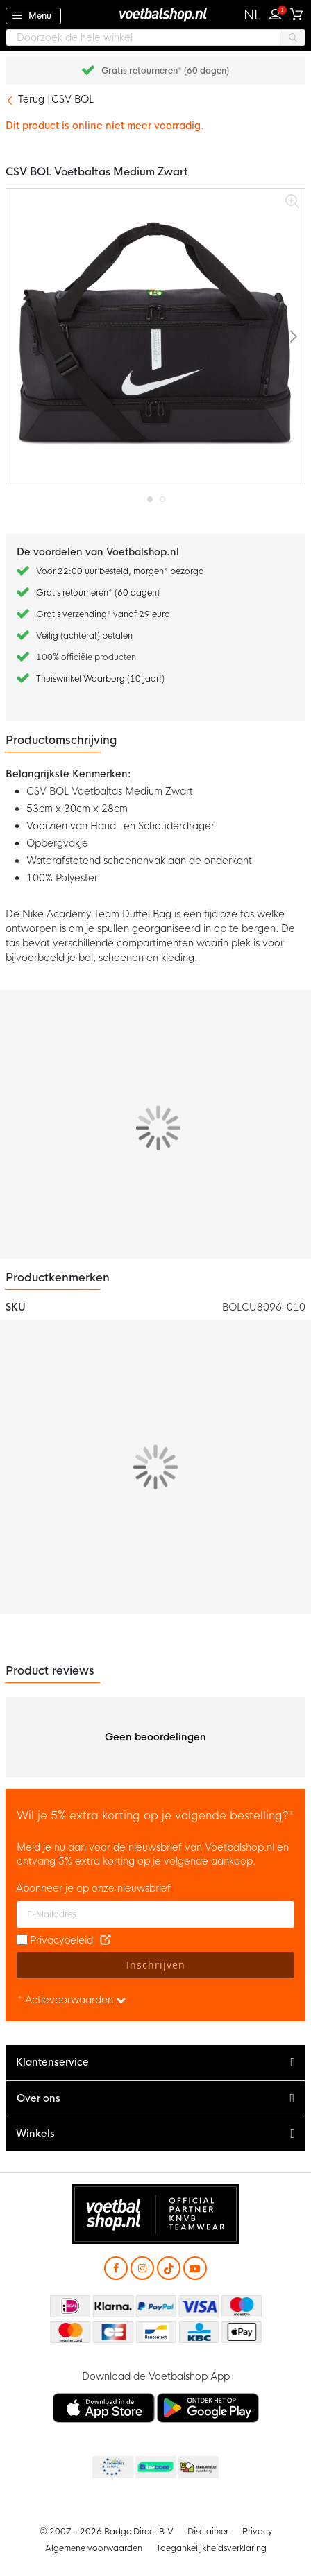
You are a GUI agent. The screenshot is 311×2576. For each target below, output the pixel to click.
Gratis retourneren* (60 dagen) (165, 70)
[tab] (155, 2062)
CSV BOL (72, 99)
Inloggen (278, 12)
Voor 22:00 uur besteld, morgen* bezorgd (120, 571)
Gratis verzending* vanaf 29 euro (103, 614)
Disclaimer (207, 2531)
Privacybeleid (61, 1940)
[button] (252, 15)
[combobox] (155, 37)
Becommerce (155, 2468)
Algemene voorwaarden (93, 2548)
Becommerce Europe (112, 2468)
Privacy (257, 2531)
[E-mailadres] (155, 1914)
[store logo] (155, 14)
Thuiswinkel (198, 2468)
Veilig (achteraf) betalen (84, 635)
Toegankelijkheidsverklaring (211, 2548)
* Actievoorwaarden (71, 2000)
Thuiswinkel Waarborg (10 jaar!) (100, 678)
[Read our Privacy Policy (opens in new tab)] (105, 1940)
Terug (31, 99)
